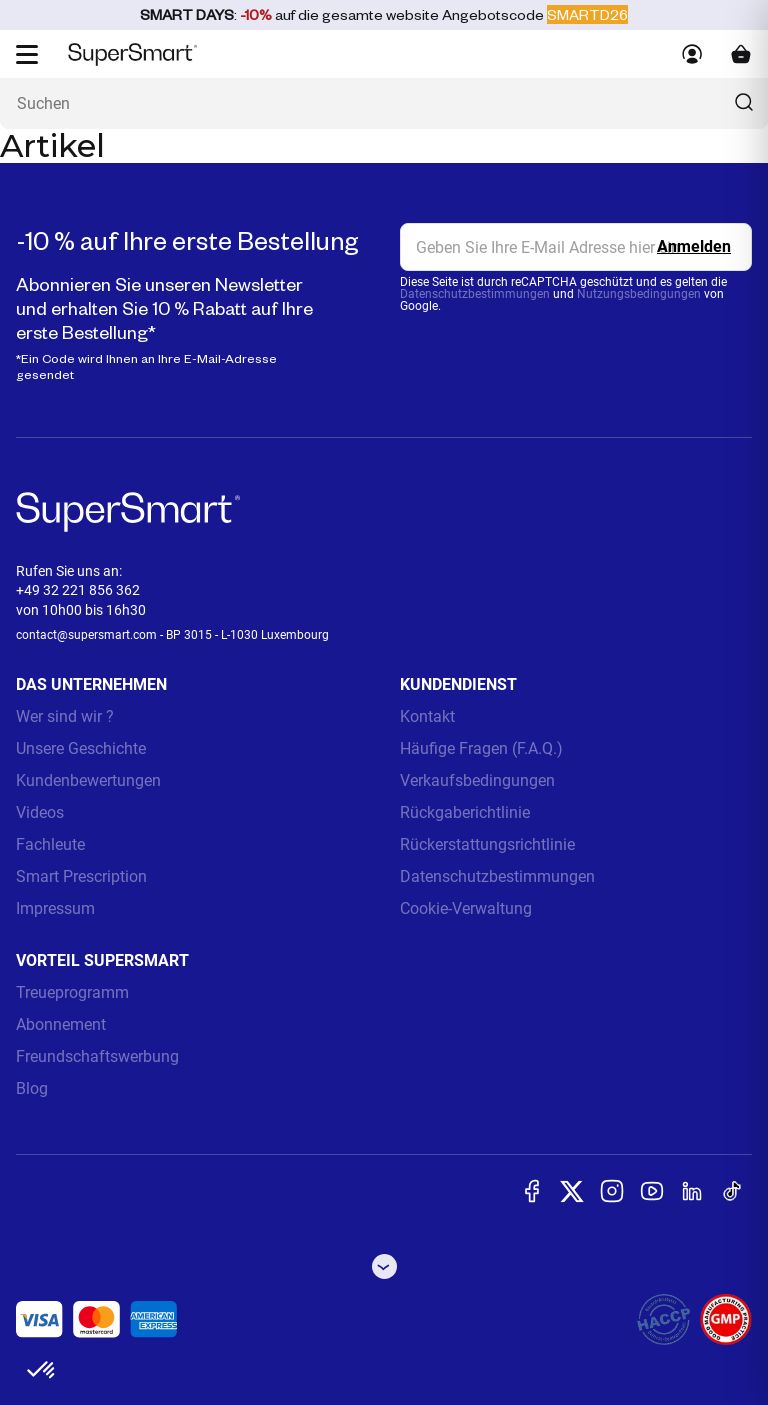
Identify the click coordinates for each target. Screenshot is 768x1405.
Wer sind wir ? (65, 716)
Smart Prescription (81, 876)
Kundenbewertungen (88, 780)
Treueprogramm (72, 992)
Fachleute (50, 844)
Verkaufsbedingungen (477, 780)
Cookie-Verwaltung (466, 908)
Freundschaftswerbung (97, 1056)
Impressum (55, 908)
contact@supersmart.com (86, 635)
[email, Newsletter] (576, 247)
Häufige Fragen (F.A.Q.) (481, 748)
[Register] (694, 247)
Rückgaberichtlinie (465, 812)
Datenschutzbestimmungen (475, 294)
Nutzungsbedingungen (639, 294)
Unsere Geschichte (81, 748)
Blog (32, 1088)
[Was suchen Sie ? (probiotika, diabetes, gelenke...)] (384, 103)
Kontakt (427, 716)
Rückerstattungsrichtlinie (487, 844)
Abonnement (61, 1024)
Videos (40, 812)
